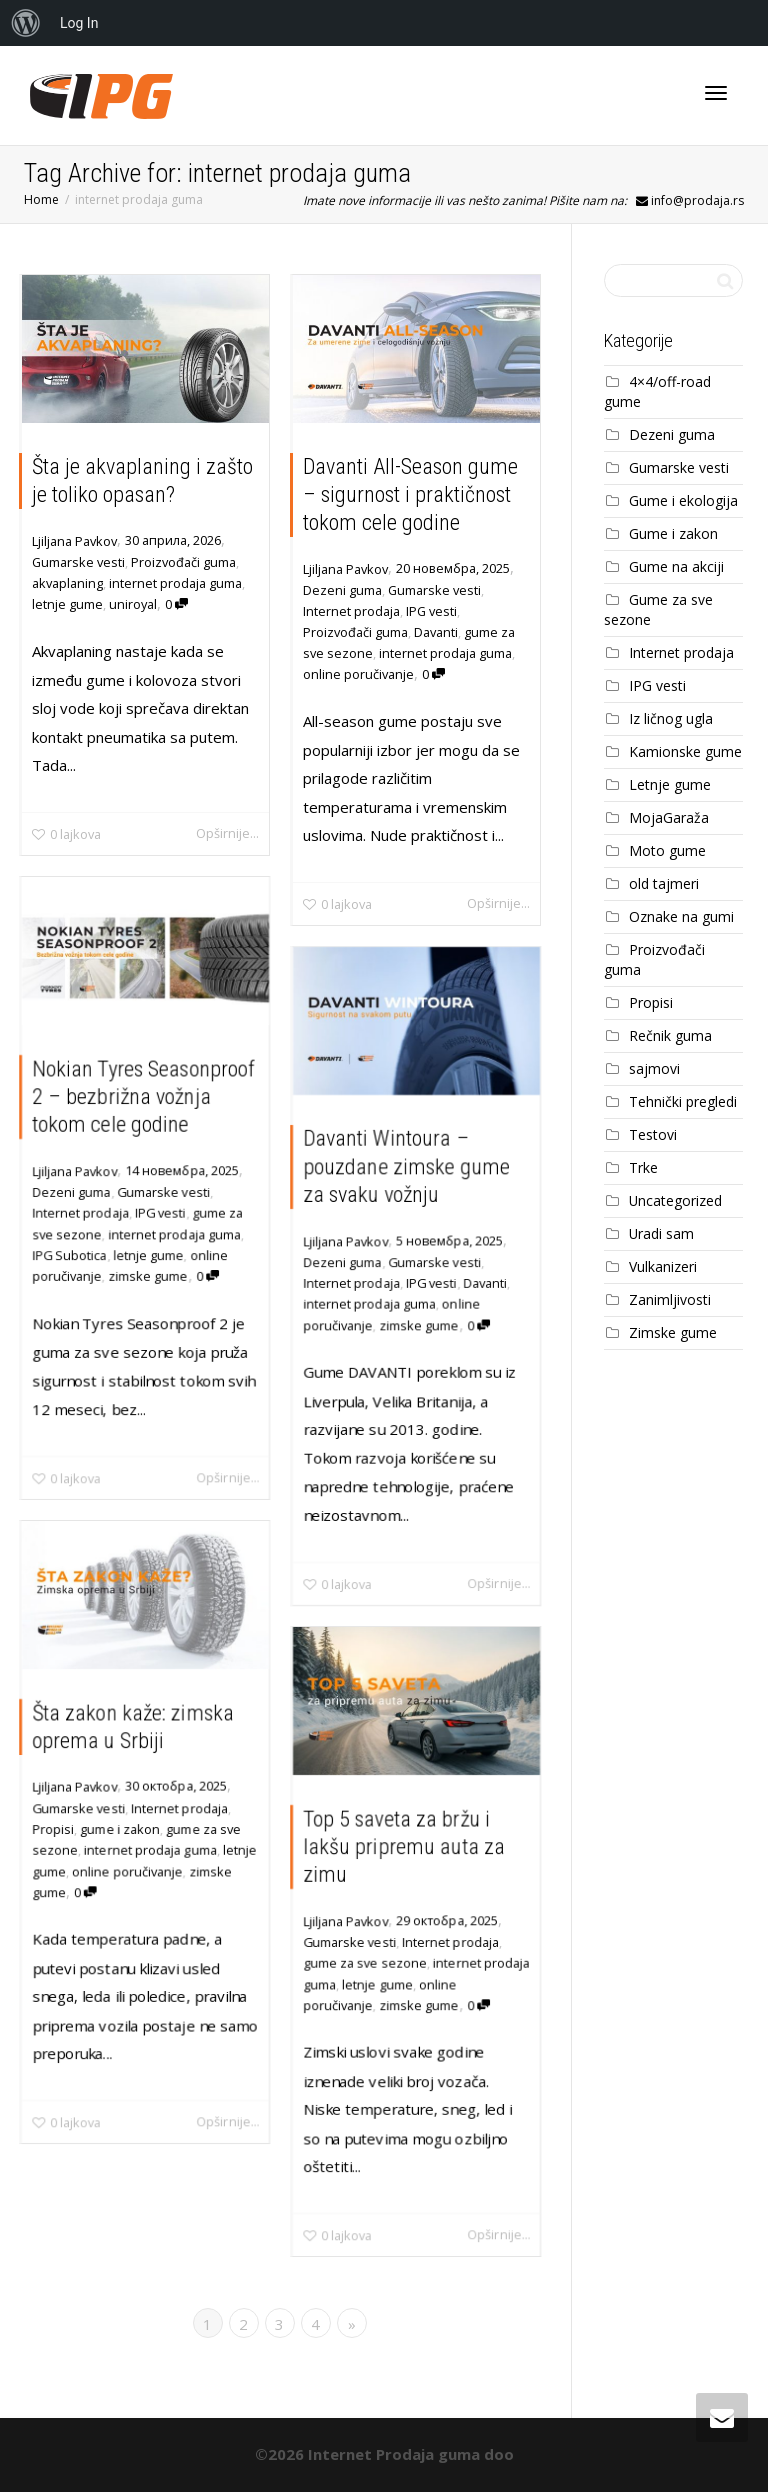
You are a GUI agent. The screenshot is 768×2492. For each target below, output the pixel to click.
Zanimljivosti (670, 1299)
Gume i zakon (673, 533)
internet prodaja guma (175, 583)
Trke (643, 1167)
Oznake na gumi (681, 916)
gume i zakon (120, 1829)
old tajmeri (664, 883)
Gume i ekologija (683, 500)
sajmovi (654, 1068)
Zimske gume (673, 1332)
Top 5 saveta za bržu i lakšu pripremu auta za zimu (404, 1845)
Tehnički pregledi (683, 1101)
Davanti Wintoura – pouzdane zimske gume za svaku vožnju (406, 1164)
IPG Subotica (68, 1256)
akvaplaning (67, 583)
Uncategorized (675, 1200)
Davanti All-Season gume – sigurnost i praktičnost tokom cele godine (410, 494)
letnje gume (67, 604)
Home (41, 199)
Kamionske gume (685, 751)
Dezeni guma (342, 590)
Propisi (51, 1829)
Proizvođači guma (183, 562)
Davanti (436, 632)
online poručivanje (358, 674)
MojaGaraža (669, 817)
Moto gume (667, 850)
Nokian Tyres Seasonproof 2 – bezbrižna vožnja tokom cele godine (143, 1095)
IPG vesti (431, 611)
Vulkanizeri (663, 1266)
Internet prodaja (351, 611)
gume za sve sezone (364, 1963)
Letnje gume (670, 784)
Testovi (653, 1134)
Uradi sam (661, 1233)
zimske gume (148, 1278)
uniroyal (133, 604)
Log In (79, 23)
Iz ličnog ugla (671, 718)
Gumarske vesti (78, 562)
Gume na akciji (676, 566)
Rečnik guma (670, 1035)
